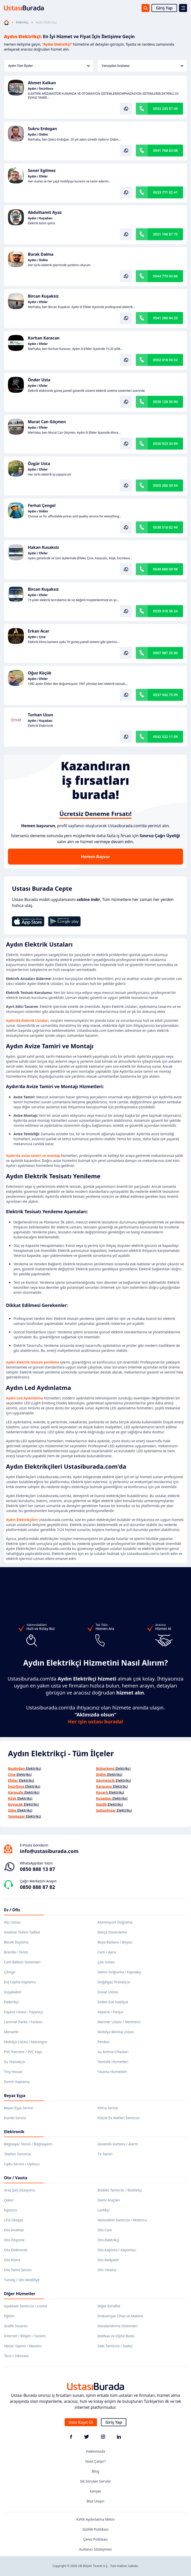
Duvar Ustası (107, 1992)
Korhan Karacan (43, 338)
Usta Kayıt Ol (81, 2422)
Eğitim (9, 2316)
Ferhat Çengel (41, 505)
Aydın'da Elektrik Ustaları (27, 1020)
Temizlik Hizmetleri (112, 2061)
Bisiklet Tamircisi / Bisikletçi (119, 2190)
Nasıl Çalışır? (95, 2461)
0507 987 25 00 (165, 652)
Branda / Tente (16, 1952)
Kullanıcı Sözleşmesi (95, 2549)
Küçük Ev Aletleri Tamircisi (118, 2117)
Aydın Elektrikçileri (22, 1519)
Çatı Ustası (106, 1962)
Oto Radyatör (108, 2259)
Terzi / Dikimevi (16, 2355)
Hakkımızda (95, 2451)
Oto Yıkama (106, 2269)
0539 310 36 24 (165, 611)
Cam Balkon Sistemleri (22, 1962)
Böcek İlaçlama (16, 1942)
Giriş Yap (164, 8)
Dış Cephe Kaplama (20, 1982)
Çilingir (9, 1972)
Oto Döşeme (14, 2240)
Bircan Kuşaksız (43, 589)
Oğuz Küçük (39, 673)
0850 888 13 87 (37, 1869)
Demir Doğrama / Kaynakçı (119, 1972)
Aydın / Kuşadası (40, 218)
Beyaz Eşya (14, 2095)
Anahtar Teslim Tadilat (22, 1932)
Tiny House (13, 2071)
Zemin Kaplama (16, 2081)
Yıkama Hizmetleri (112, 2071)
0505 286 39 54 (165, 485)
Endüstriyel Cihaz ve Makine (120, 2316)
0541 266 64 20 (165, 318)
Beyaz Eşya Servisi (18, 2107)
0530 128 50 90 (165, 401)
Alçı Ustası (12, 1922)
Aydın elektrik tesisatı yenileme (32, 1362)
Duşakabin (12, 1992)
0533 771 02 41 (165, 192)
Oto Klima (12, 2259)
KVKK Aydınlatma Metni (95, 2519)
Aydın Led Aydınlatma (24, 1398)
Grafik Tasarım (16, 2326)
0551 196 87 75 (165, 234)
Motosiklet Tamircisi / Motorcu (122, 2220)
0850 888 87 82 (37, 1887)
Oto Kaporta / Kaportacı (116, 2250)
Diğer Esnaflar (109, 2306)
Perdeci (103, 2041)
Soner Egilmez (42, 170)
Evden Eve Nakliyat (112, 2002)
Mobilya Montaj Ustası (115, 2031)
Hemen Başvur (95, 856)
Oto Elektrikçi (108, 2240)
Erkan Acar (38, 631)
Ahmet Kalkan (42, 82)
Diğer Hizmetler (19, 2293)
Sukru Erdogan (42, 128)
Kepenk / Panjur (110, 2012)
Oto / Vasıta (15, 2177)
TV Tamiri (104, 2154)
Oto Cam (104, 2230)
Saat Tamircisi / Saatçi (115, 2345)
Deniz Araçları (108, 2200)
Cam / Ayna (106, 1952)
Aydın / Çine (37, 637)
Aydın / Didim (38, 135)
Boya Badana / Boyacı (115, 1942)
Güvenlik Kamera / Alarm (117, 2144)
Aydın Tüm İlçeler (49, 66)
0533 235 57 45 (165, 108)
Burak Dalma (40, 254)
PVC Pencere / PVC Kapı (23, 2051)
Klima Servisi (107, 2107)
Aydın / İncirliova (40, 89)
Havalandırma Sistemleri (117, 2326)
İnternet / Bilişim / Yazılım (25, 2336)
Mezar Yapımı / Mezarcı (23, 2345)
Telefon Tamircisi (17, 2154)
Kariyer (95, 2491)
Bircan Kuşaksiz (43, 296)
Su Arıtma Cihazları (112, 2051)
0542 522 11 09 (165, 736)
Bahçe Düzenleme (112, 1932)
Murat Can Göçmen (47, 421)
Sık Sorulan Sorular (95, 2481)
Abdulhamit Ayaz (45, 212)
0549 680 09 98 (165, 569)
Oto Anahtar (14, 2230)
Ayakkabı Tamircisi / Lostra (25, 2306)
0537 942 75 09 (165, 694)
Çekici (8, 2200)
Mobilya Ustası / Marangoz (25, 2041)
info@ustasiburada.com (49, 1851)
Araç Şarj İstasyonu (19, 2190)
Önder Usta (39, 380)
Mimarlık (11, 2031)
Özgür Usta (39, 463)
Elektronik (14, 2131)
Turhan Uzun (40, 715)
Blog (95, 2471)
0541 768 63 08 (165, 150)
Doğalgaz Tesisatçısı (113, 1982)
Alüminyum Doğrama (115, 1922)
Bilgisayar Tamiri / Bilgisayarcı (28, 2144)
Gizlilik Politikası (95, 2529)
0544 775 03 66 (165, 276)
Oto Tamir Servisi (18, 2269)
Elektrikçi (22, 22)
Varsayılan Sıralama (142, 66)
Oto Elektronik (15, 2250)
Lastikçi (103, 2210)
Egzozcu (10, 2210)
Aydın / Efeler (38, 176)
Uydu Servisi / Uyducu (22, 2164)
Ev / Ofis (12, 1910)
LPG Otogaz (13, 2220)
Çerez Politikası (95, 2539)
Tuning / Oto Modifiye (22, 2279)
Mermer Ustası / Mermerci (119, 2021)
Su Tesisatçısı (14, 2061)
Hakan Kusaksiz (43, 547)
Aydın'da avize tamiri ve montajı (33, 1155)
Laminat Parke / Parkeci (23, 2021)
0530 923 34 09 (165, 443)
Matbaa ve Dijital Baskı (115, 2336)
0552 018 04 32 (165, 359)
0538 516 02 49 (165, 527)
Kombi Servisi (15, 2117)
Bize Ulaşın (95, 2501)
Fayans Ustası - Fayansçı (23, 2012)
